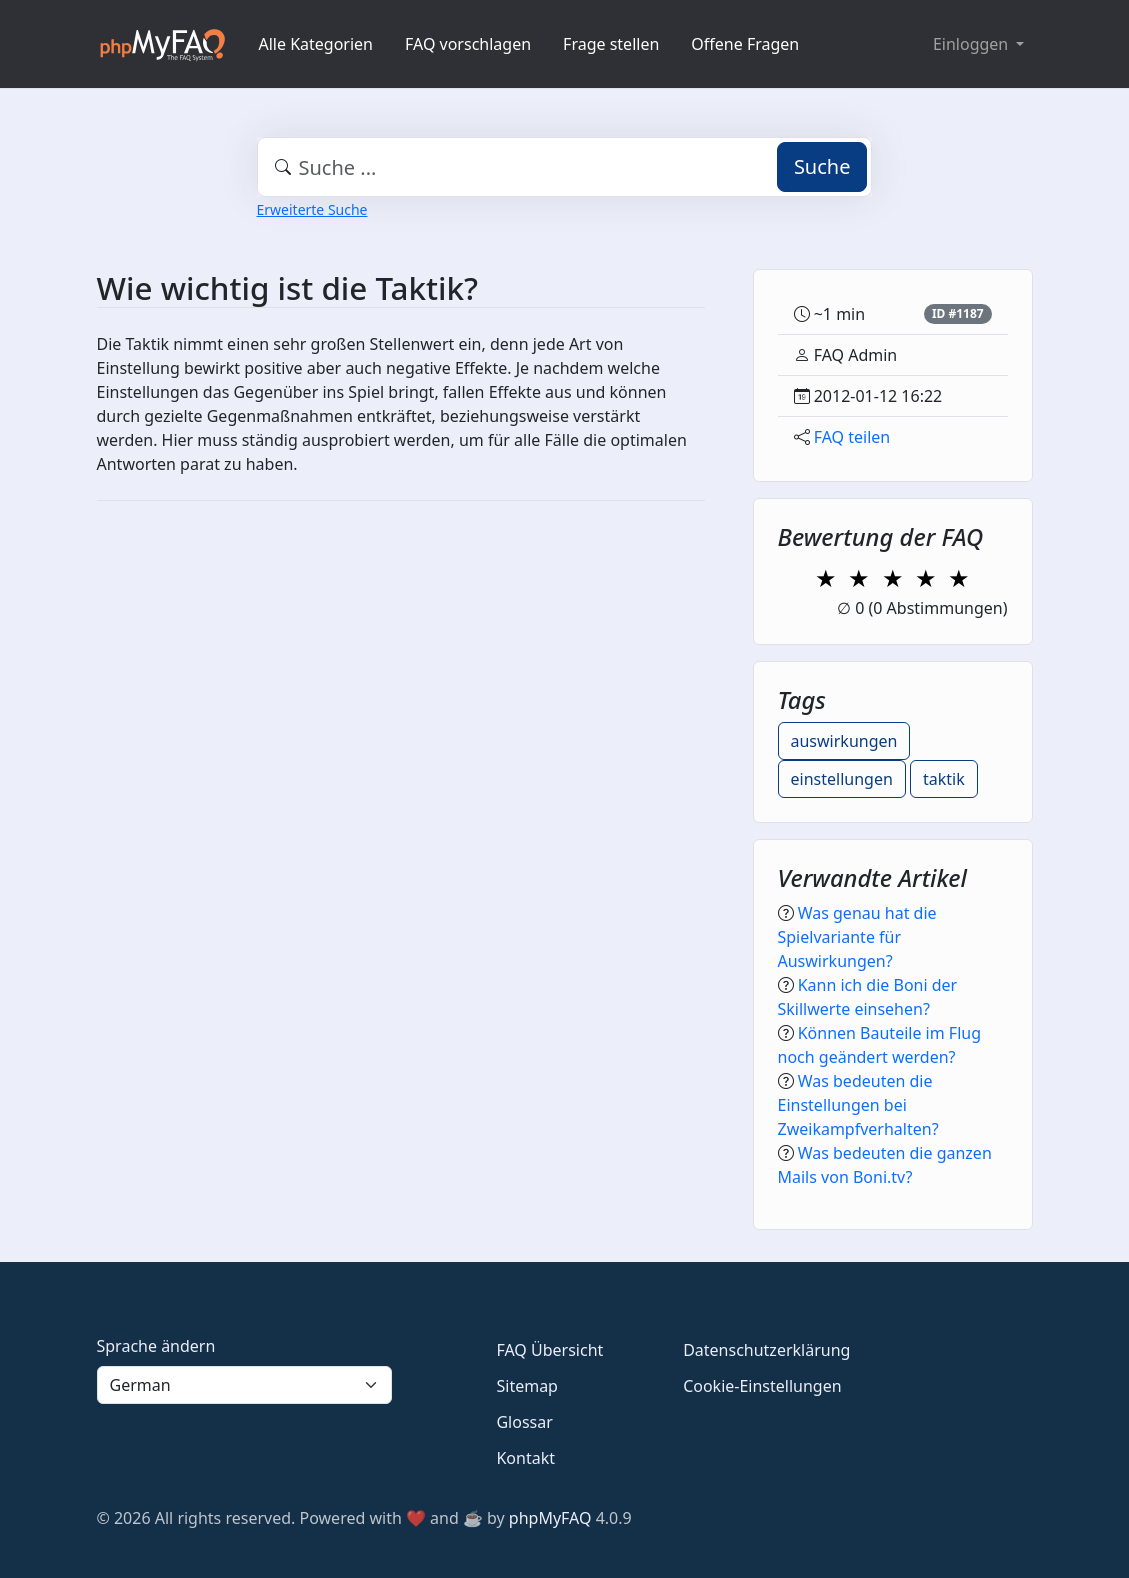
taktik (944, 779)
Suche (822, 166)
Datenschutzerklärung (766, 1350)
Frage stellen (611, 44)
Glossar (524, 1422)
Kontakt (525, 1458)
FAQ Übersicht (549, 1350)
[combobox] (565, 167)
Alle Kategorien (316, 44)
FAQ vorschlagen (468, 44)
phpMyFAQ (550, 1518)
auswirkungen (844, 741)
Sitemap (527, 1386)
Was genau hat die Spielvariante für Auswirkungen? (857, 937)
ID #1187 (958, 313)
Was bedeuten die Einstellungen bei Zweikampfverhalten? (858, 1105)
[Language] (245, 1385)
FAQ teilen (852, 437)
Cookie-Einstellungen (762, 1386)
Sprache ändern (156, 1346)
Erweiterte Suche (312, 209)
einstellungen (842, 779)
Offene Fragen (745, 44)
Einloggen (972, 44)
